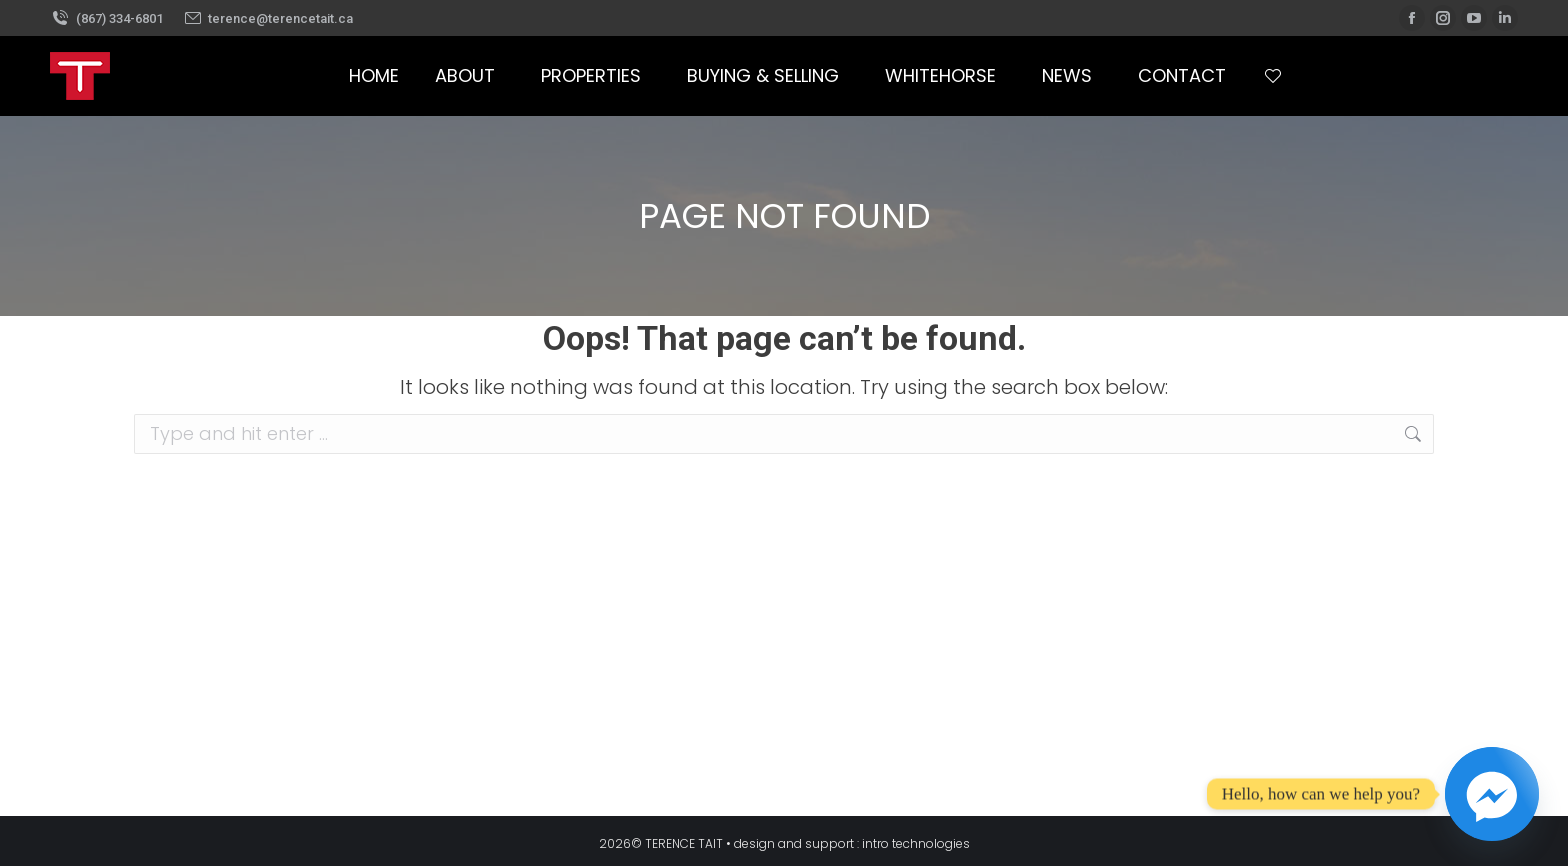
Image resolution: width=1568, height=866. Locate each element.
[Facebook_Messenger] (1492, 794)
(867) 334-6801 (106, 18)
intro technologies (916, 843)
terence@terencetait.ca (268, 18)
